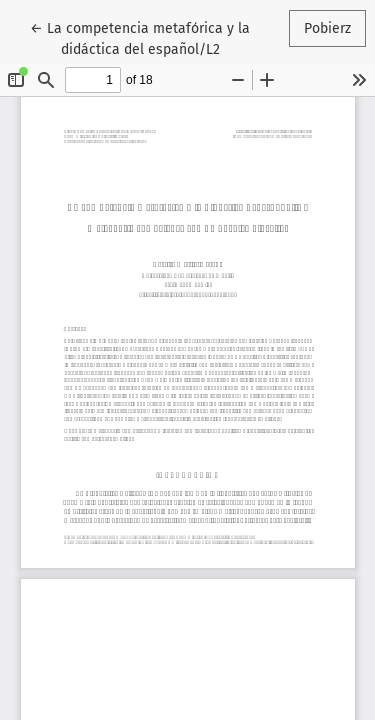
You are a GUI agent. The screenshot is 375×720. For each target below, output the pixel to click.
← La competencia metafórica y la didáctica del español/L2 (140, 37)
